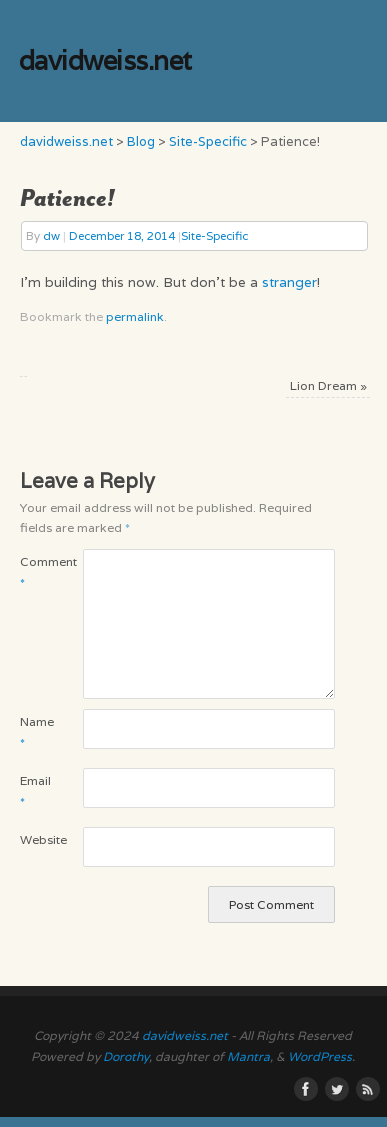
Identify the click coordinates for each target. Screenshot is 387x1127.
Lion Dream (328, 385)
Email (35, 791)
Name (35, 732)
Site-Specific (214, 235)
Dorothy (126, 1056)
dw (51, 235)
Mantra (248, 1056)
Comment (35, 572)
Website (35, 839)
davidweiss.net (105, 61)
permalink (135, 316)
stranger (289, 282)
